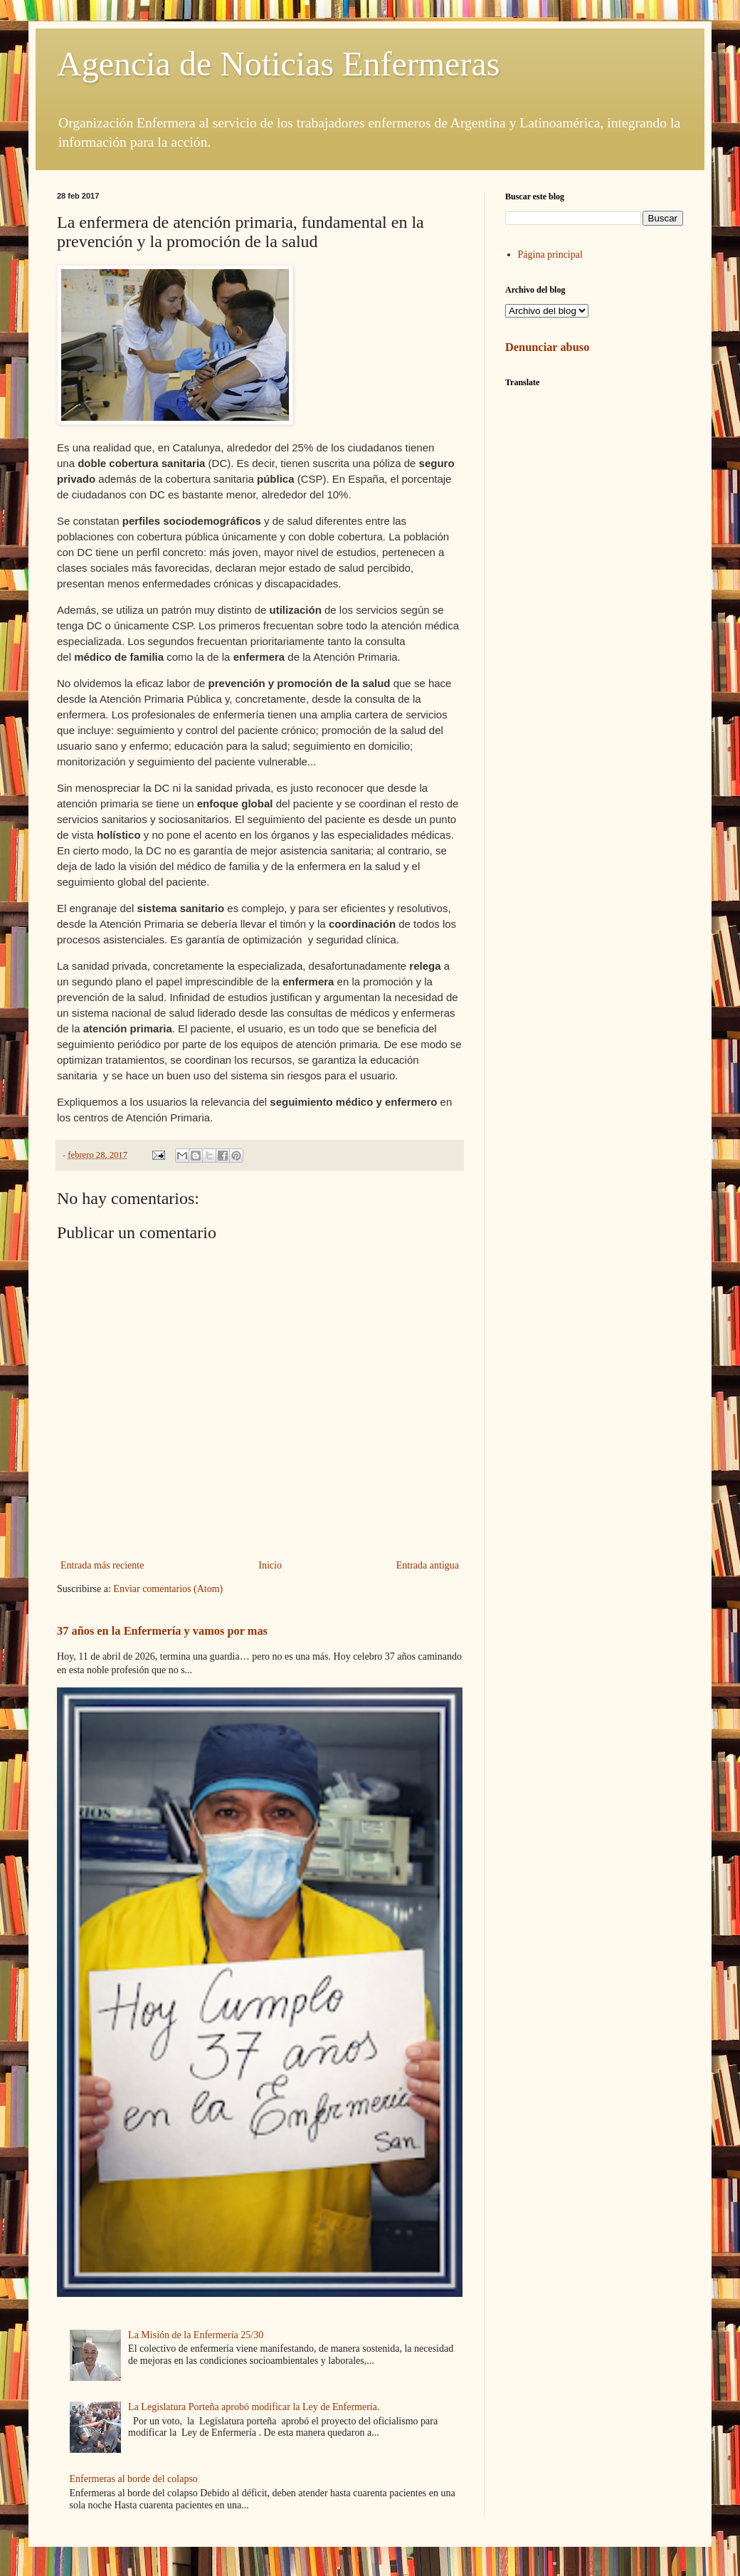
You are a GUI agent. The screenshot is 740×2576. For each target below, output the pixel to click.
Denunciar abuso (547, 347)
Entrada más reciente (102, 1565)
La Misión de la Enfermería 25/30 (195, 2335)
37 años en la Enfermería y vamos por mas (162, 1631)
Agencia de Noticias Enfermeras (278, 64)
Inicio (270, 1565)
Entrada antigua (427, 1565)
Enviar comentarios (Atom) (168, 1588)
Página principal (550, 254)
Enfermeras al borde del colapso (134, 2478)
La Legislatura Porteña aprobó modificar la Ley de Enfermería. (253, 2407)
